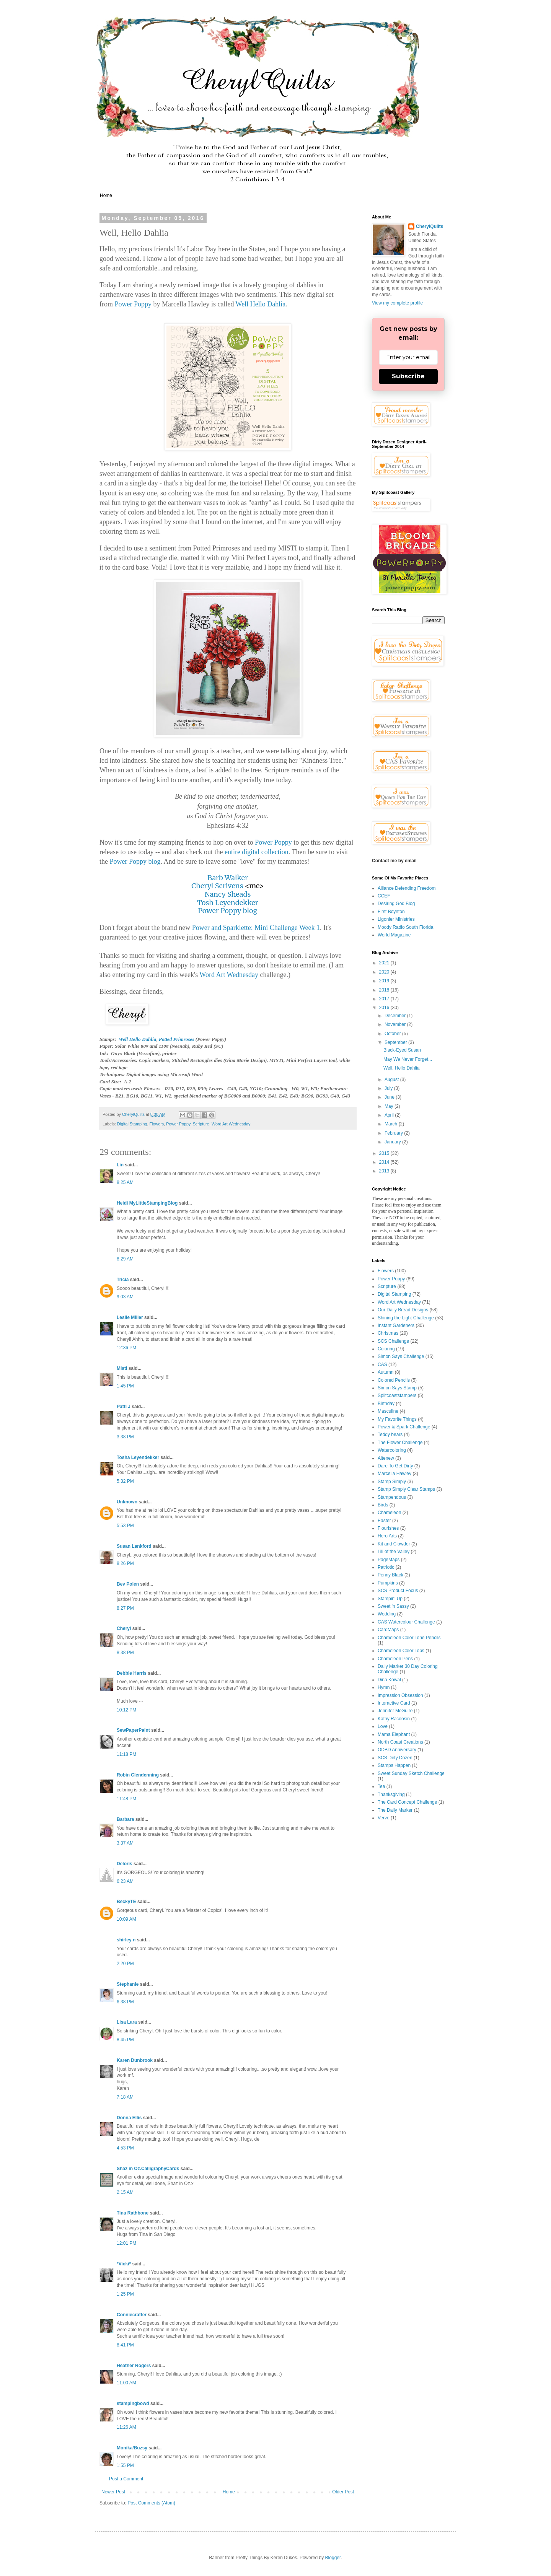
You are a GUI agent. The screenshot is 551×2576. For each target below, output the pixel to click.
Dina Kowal (389, 1679)
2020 (385, 972)
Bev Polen (128, 1584)
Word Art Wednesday (228, 975)
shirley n (126, 1940)
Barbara (125, 1819)
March (392, 1124)
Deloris (124, 1863)
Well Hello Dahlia (261, 304)
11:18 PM (126, 1754)
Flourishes (388, 1528)
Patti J (123, 1406)
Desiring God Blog (396, 903)
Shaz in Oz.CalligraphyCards (148, 2168)
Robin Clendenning (138, 1775)
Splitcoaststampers (397, 1395)
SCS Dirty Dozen (395, 1757)
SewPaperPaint (133, 1730)
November (396, 1024)
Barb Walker (227, 877)
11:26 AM (126, 2427)
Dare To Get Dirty (395, 1466)
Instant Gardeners (396, 1325)
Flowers (156, 1124)
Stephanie (128, 1984)
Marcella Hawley (394, 1473)
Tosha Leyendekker (138, 1457)
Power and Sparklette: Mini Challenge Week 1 (256, 927)
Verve (384, 1817)
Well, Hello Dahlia (401, 1068)
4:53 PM (125, 2148)
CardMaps (388, 1629)
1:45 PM (125, 1386)
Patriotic (386, 1567)
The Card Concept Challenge (407, 1802)
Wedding (387, 1614)
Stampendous (392, 1497)
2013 (385, 1171)
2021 (385, 963)
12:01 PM (126, 2243)
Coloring (386, 1349)
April (390, 1115)
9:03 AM (125, 1296)
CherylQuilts (429, 226)
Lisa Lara (127, 2022)
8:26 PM (125, 1563)
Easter (384, 1520)
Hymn (384, 1687)
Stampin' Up (390, 1598)
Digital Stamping (132, 1124)
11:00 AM (126, 2382)
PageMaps (388, 1559)
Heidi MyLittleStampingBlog (147, 1203)
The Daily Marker (395, 1810)
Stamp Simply (392, 1481)
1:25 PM (125, 2294)
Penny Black (390, 1575)
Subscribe (408, 376)
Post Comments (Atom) (151, 2503)
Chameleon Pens (395, 1658)
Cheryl (124, 1628)
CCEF (384, 896)
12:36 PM (126, 1347)
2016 (385, 1007)
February (394, 1133)
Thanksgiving (391, 1794)
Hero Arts (387, 1536)
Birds (383, 1505)
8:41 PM (125, 2345)
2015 (385, 1153)
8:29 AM (125, 1259)
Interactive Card (394, 1703)
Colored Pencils (394, 1380)
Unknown (127, 1502)
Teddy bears (390, 1434)
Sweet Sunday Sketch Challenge (411, 1773)
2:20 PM (125, 1963)
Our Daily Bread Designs (403, 1309)
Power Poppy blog (135, 861)
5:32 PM (125, 1481)
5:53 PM (125, 1525)
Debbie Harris (132, 1673)
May (390, 1106)
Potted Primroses (176, 1039)
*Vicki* (124, 2264)
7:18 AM (125, 2097)
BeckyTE (126, 1901)
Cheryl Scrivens (217, 885)
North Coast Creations (400, 1742)
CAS (382, 1364)
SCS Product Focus (398, 1590)
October (393, 1033)
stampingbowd (133, 2403)
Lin (120, 1165)
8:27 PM (125, 1608)
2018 (385, 990)
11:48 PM (126, 1798)
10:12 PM (126, 1710)
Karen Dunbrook (135, 2060)
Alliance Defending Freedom (406, 888)
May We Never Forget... (407, 1059)
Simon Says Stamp (397, 1388)
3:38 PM (125, 1436)
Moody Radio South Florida (405, 927)
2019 (385, 981)
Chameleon (389, 1512)
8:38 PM (125, 1652)
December (396, 1015)
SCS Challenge (393, 1341)
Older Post (343, 2492)
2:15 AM (125, 2192)
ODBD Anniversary (397, 1749)
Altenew (386, 1458)
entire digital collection (257, 852)
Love (383, 1726)
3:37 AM (125, 1843)
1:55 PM (125, 2465)
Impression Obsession (400, 1695)
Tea (381, 1786)
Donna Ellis (129, 2117)
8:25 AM (125, 1182)
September (396, 1042)
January (393, 1142)
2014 (385, 1162)
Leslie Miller (130, 1317)
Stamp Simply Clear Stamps (406, 1489)
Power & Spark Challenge (404, 1427)
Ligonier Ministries (396, 919)
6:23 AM (125, 1881)
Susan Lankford (134, 1546)
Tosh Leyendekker (227, 902)
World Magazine (394, 935)
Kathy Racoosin (394, 1718)
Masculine (388, 1411)
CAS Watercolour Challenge (406, 1622)
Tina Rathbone (132, 2213)
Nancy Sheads (228, 894)
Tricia (123, 1279)
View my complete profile (397, 303)
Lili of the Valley (393, 1551)
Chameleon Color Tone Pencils (409, 1637)
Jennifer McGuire (395, 1710)
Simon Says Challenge (401, 1356)
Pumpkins (388, 1583)
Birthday (386, 1403)
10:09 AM (126, 1919)
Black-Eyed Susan (402, 1050)
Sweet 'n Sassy (393, 1606)
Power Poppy (133, 304)
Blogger (333, 2557)
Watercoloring (392, 1450)
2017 (385, 998)
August (392, 1079)
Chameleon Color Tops (401, 1650)
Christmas (388, 1333)
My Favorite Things (397, 1419)
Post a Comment (126, 2479)
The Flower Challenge (400, 1442)
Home (106, 195)
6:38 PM (125, 2001)
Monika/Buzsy (132, 2448)
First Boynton (391, 911)
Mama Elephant (394, 1734)
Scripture (201, 1124)
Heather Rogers (134, 2365)
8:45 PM (125, 2039)
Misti (122, 1368)
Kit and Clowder (394, 1544)
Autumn (385, 1372)
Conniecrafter (132, 2314)
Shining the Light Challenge (406, 1318)
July (389, 1088)
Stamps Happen (394, 1765)
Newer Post (113, 2492)
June (390, 1097)
